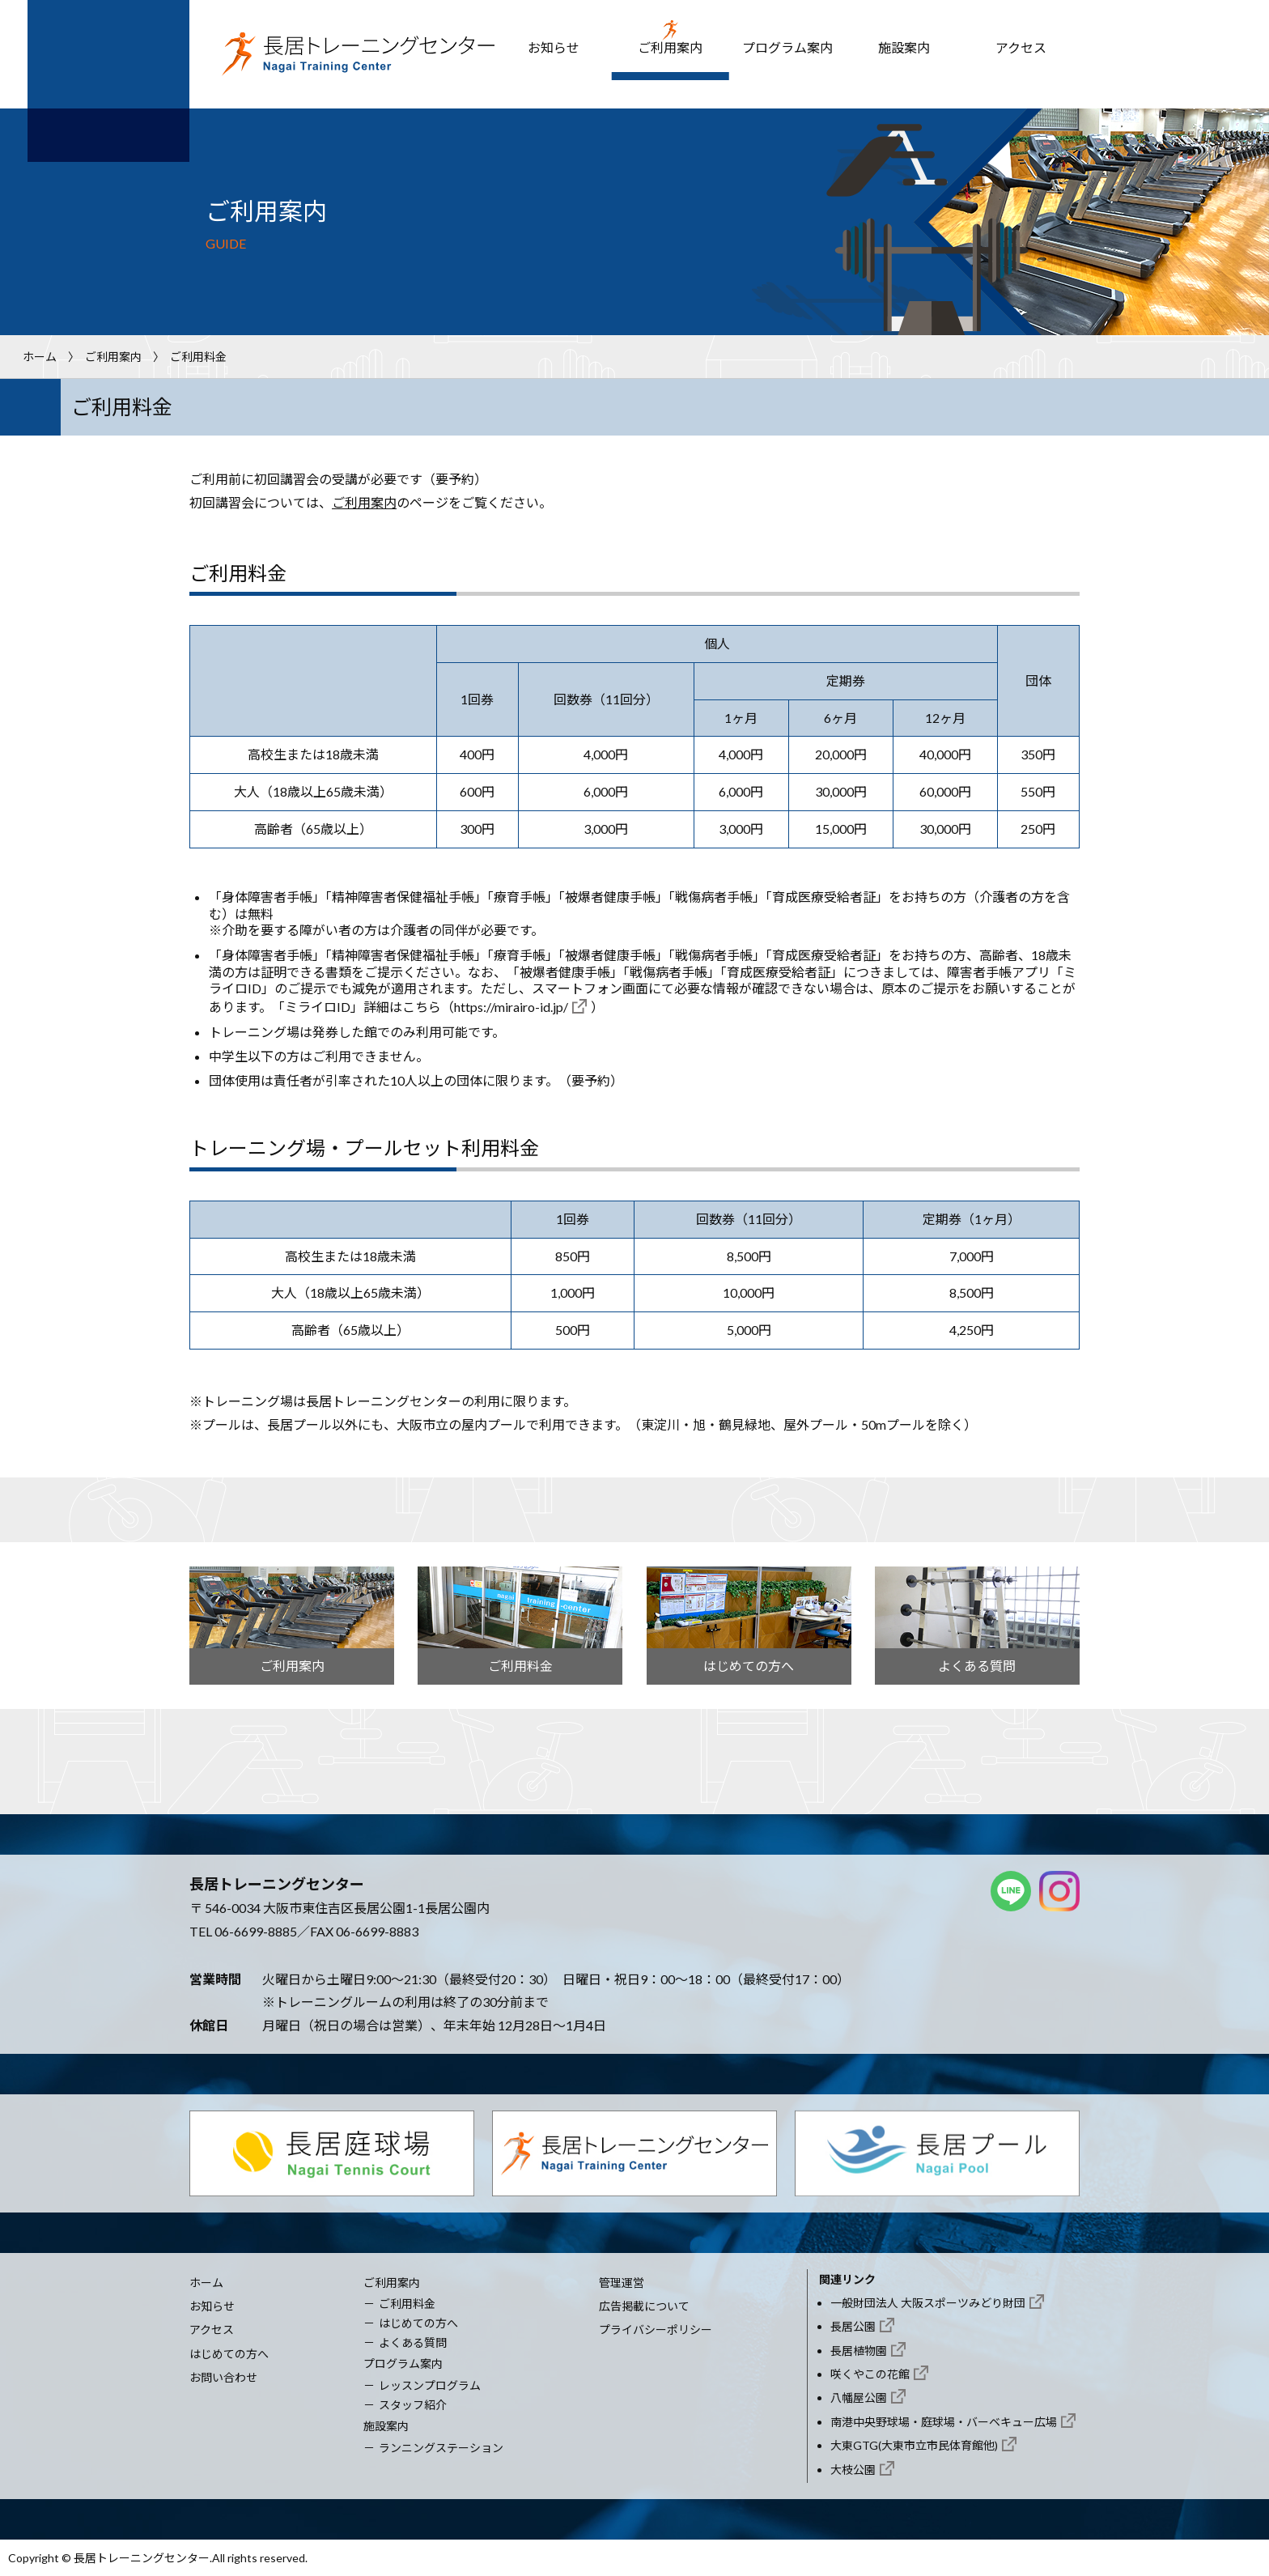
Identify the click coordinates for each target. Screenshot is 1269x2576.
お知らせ (553, 47)
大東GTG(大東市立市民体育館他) (914, 2445)
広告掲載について (644, 2306)
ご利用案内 (670, 47)
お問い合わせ (223, 2377)
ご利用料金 (407, 2303)
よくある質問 (413, 2342)
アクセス (1020, 47)
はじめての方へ (229, 2354)
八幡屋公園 (858, 2397)
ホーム (40, 356)
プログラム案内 (787, 47)
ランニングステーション (441, 2448)
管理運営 (621, 2282)
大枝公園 (853, 2469)
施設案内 (904, 47)
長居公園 (853, 2326)
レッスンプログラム (430, 2385)
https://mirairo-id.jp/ (511, 1006)
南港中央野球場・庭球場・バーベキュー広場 (943, 2422)
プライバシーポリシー (655, 2329)
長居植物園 (858, 2350)
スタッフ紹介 (413, 2405)
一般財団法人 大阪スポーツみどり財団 (927, 2303)
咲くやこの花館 (870, 2374)
